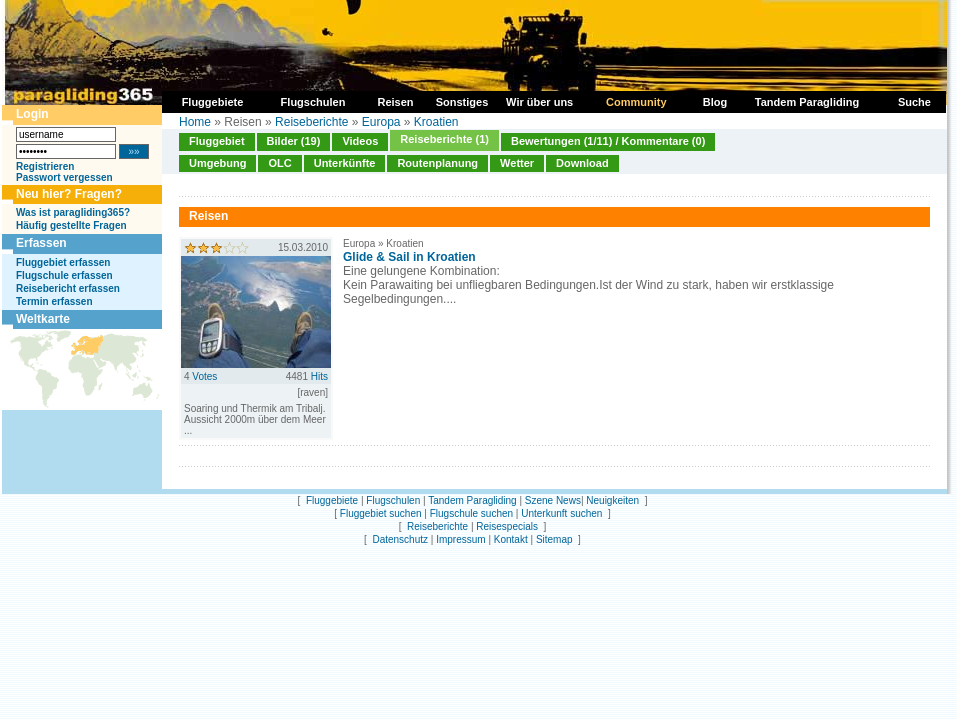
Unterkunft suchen (561, 513)
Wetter (517, 163)
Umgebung (217, 163)
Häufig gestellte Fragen (71, 225)
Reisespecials (507, 526)
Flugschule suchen (471, 513)
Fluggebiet (217, 141)
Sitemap (554, 539)
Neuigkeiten (612, 500)
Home (195, 122)
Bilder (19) (294, 141)
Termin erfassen (54, 301)
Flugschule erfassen (64, 275)
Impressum (460, 539)
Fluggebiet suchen (381, 513)
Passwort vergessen (64, 177)
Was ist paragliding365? (73, 212)
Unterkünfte (345, 163)
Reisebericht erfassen (68, 288)
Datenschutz (400, 539)
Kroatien (436, 122)
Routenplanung (437, 163)
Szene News (553, 500)
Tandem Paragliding (472, 500)
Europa (381, 122)
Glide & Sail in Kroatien (409, 257)
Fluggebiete (332, 500)
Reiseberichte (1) (444, 139)
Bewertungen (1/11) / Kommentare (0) (608, 141)
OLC (279, 163)
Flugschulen (393, 500)
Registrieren (45, 166)
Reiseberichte (311, 122)
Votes (204, 376)
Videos (360, 141)
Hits (319, 376)
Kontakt (511, 539)
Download (582, 163)
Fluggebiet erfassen (63, 262)
